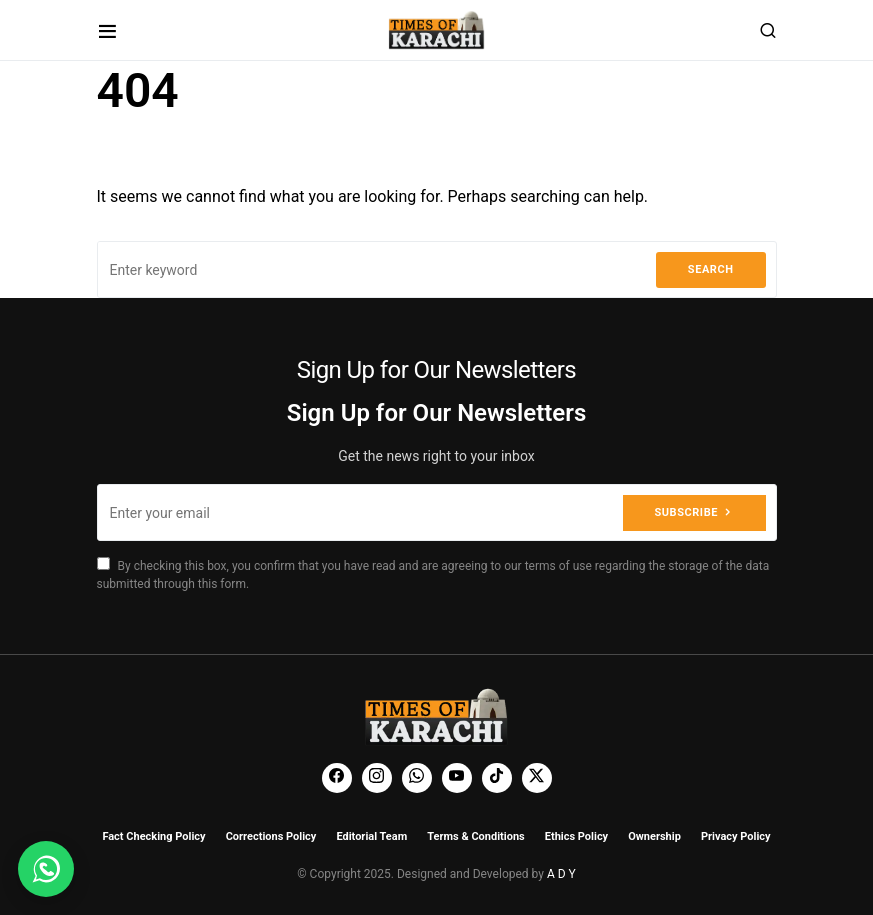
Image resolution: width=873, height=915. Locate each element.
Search (711, 269)
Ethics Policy (576, 836)
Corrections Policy (271, 836)
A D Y (561, 874)
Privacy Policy (736, 836)
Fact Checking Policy (153, 836)
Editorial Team (371, 836)
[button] (107, 30)
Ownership (654, 836)
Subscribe (686, 512)
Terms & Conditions (476, 836)
